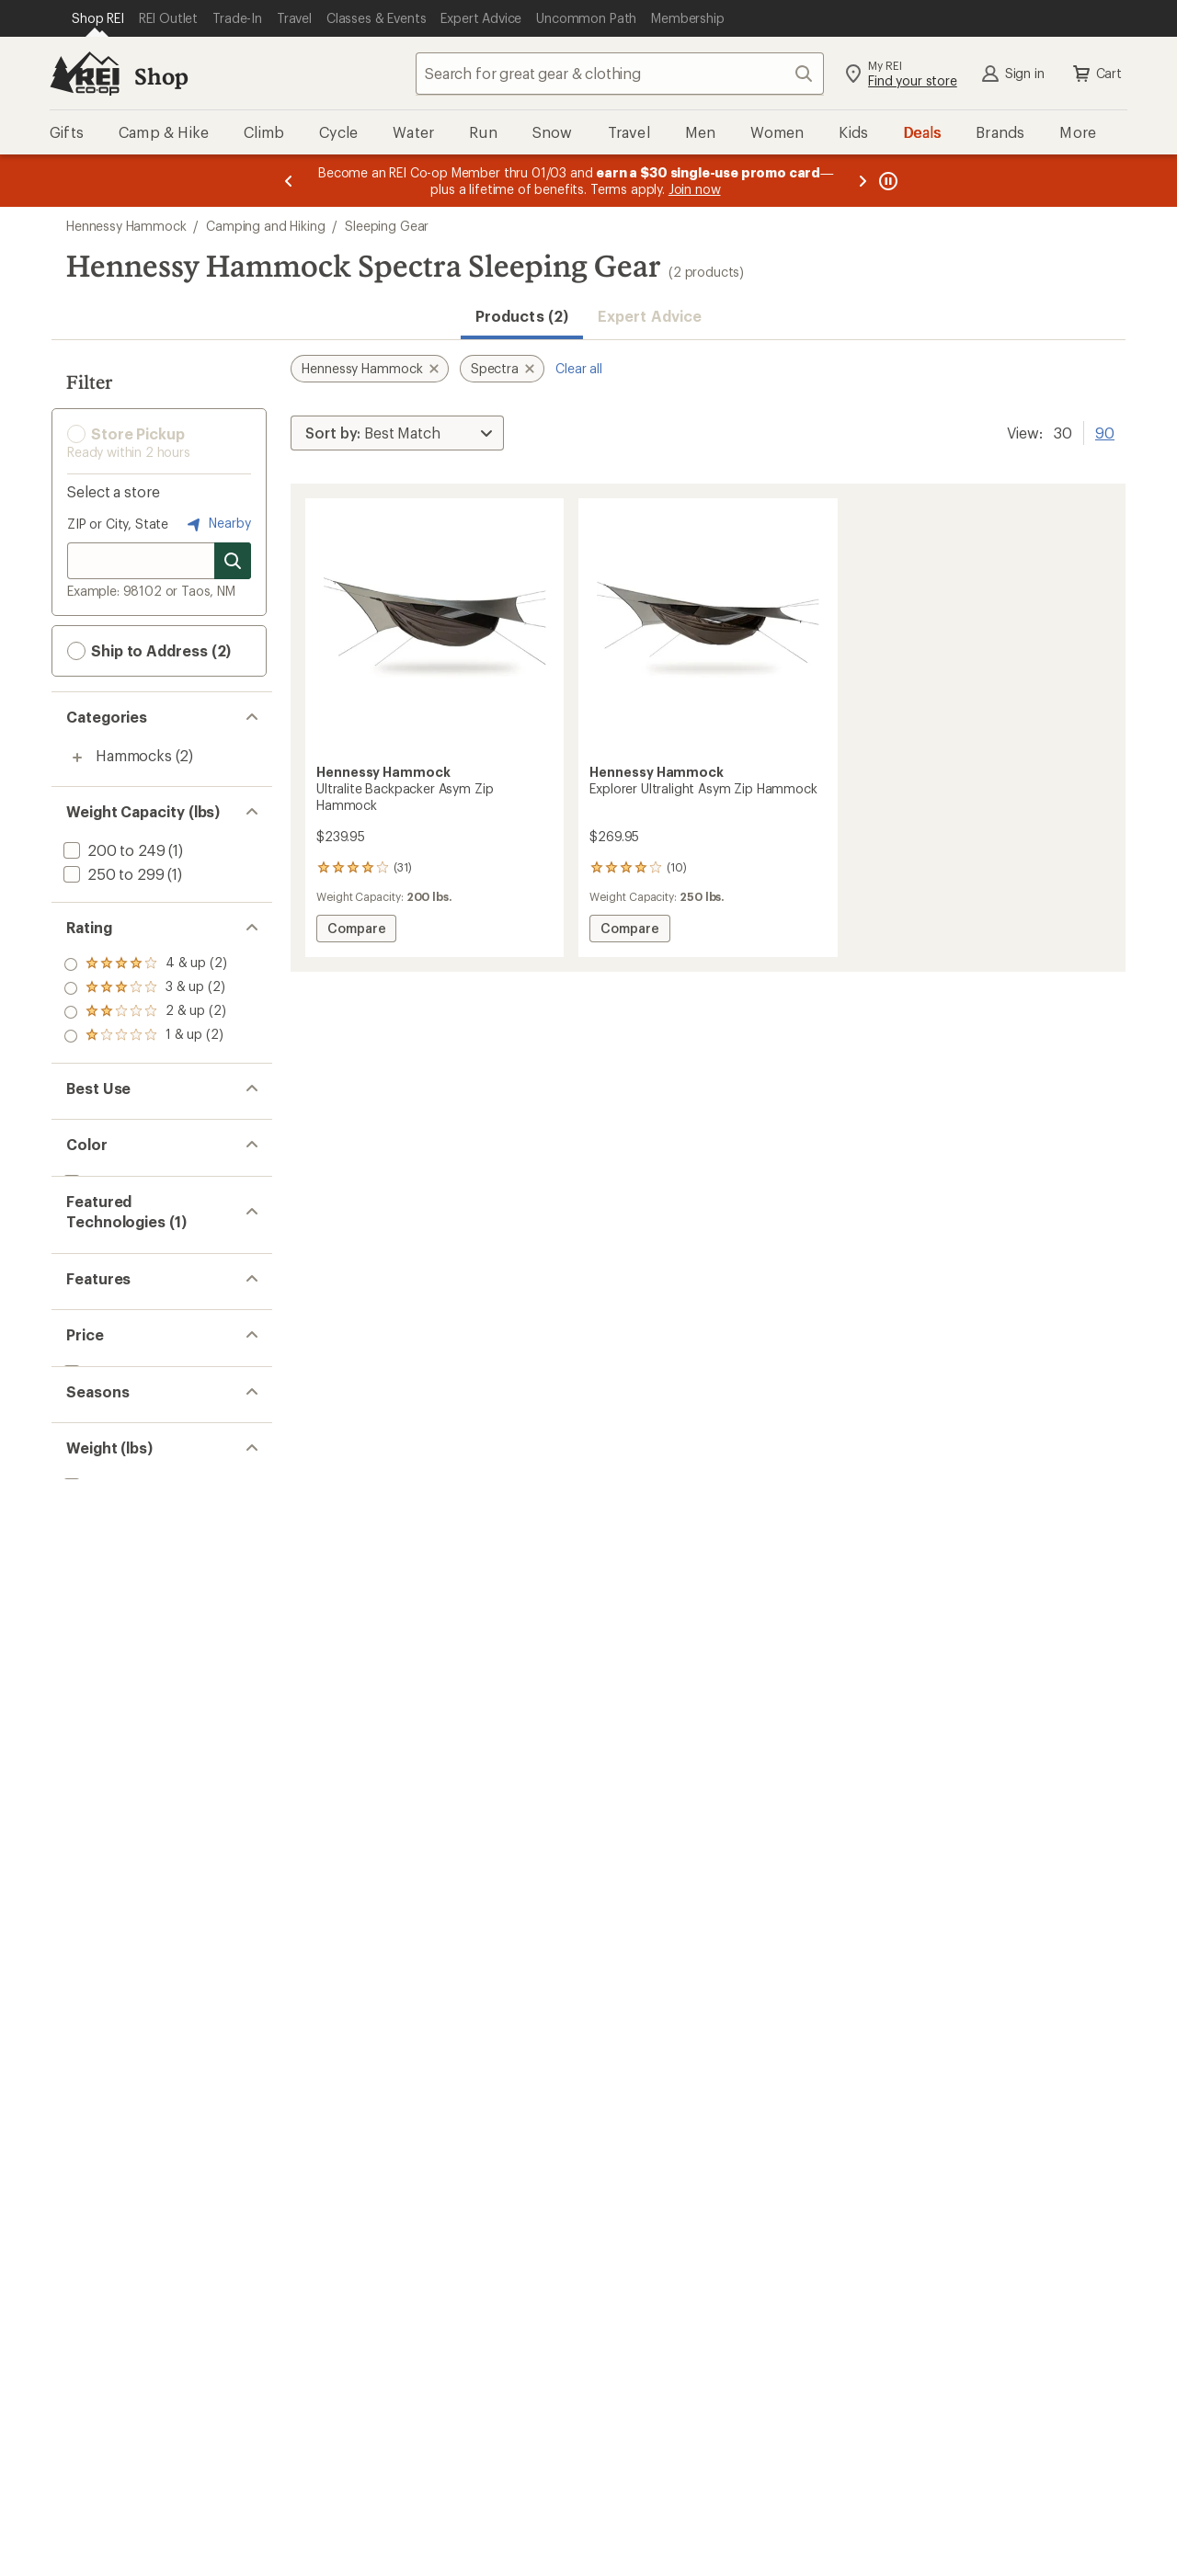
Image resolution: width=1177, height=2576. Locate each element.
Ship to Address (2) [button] (149, 651)
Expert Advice (650, 316)
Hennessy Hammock (126, 226)
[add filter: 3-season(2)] (104, 1609)
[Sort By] (397, 433)
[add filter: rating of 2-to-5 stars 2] (145, 1012)
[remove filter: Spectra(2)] (100, 1333)
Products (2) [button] (521, 316)
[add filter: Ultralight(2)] (104, 1425)
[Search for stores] (232, 560)
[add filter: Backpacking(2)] (117, 1126)
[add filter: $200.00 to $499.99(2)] (143, 1517)
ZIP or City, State (117, 523)
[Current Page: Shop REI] (97, 18)
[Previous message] (289, 180)
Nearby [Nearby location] (217, 524)
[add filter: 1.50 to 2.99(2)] (113, 1701)
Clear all (578, 368)
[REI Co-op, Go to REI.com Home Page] (85, 73)
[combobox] (620, 73)
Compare (361, 930)
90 (1104, 431)
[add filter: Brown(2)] (107, 1218)
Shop (161, 76)
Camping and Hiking (265, 226)
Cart (1096, 74)
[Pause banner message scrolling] (886, 180)
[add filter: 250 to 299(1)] (112, 874)
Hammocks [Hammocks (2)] (134, 755)
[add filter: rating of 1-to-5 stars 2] (145, 1036)
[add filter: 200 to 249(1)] (112, 850)
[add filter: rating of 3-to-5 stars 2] (145, 988)
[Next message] (862, 180)
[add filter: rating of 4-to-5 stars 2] (145, 964)
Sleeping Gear (387, 226)
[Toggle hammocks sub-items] (77, 758)
